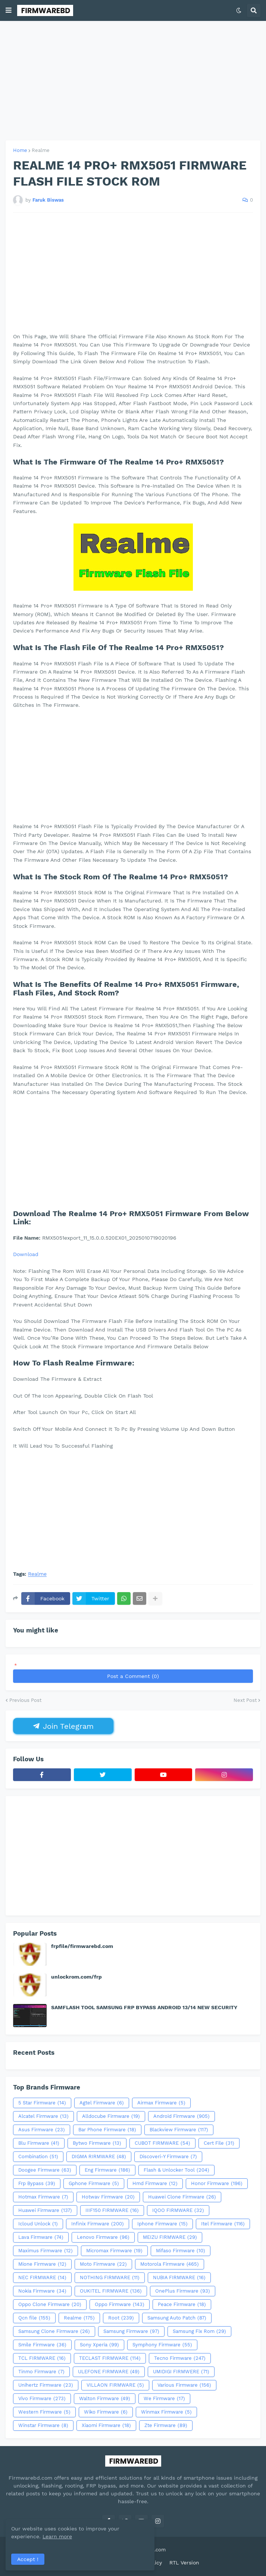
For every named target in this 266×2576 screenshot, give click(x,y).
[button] (8, 10)
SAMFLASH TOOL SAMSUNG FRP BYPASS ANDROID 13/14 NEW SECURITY (144, 2007)
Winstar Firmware (43, 2425)
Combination (38, 2157)
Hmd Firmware (155, 2183)
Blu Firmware (38, 2143)
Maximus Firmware (45, 2251)
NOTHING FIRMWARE (110, 2278)
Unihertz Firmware (45, 2385)
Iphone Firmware (162, 2224)
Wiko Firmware (106, 2412)
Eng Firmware (107, 2170)
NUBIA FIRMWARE (179, 2278)
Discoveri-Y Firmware (168, 2157)
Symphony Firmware (162, 2345)
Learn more (70, 2536)
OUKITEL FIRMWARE (111, 2291)
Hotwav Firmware (108, 2197)
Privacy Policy (144, 2563)
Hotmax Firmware (43, 2197)
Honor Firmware (216, 2183)
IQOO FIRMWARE (178, 2210)
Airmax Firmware (161, 2103)
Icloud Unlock (38, 2224)
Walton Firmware (104, 2398)
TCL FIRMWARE (42, 2358)
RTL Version (184, 2563)
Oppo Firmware (119, 2304)
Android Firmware (181, 2116)
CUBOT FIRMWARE (162, 2143)
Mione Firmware (42, 2264)
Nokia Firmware (42, 2291)
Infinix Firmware (97, 2224)
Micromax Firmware (114, 2251)
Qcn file (34, 2318)
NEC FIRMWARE (42, 2278)
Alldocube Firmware (111, 2116)
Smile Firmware (42, 2345)
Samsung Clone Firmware (54, 2331)
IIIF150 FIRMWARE (112, 2210)
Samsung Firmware (131, 2331)
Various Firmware (184, 2385)
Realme (41, 150)
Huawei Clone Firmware (182, 2197)
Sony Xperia (99, 2345)
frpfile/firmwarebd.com (82, 1946)
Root (121, 2318)
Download (25, 1254)
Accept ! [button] (27, 2559)
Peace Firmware (182, 2304)
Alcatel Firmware (43, 2116)
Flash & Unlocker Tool (176, 2170)
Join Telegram (63, 1726)
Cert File (219, 2143)
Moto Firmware (103, 2264)
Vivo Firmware (42, 2398)
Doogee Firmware (44, 2170)
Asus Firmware (41, 2130)
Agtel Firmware (101, 2103)
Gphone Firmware (94, 2183)
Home (20, 150)
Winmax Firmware (166, 2412)
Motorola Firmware (169, 2264)
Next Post (245, 1700)
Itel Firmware (223, 2224)
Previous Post (25, 1700)
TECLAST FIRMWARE (110, 2358)
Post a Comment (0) (133, 1676)
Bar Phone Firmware (107, 2130)
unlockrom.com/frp (76, 1977)
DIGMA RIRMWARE (99, 2157)
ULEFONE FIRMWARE (109, 2372)
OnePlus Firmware (182, 2291)
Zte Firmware (165, 2425)
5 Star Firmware (42, 2103)
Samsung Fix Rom (199, 2331)
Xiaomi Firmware (106, 2425)
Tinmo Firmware (41, 2372)
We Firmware (164, 2398)
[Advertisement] (133, 80)
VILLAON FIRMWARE (115, 2385)
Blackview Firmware (179, 2130)
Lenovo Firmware (103, 2237)
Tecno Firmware (180, 2358)
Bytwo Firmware (97, 2143)
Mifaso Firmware (180, 2251)
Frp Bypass (36, 2183)
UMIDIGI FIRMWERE (181, 2372)
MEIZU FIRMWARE (170, 2237)
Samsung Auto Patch (176, 2318)
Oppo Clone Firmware (49, 2304)
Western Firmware (44, 2412)
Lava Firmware (40, 2237)
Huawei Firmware (45, 2210)
